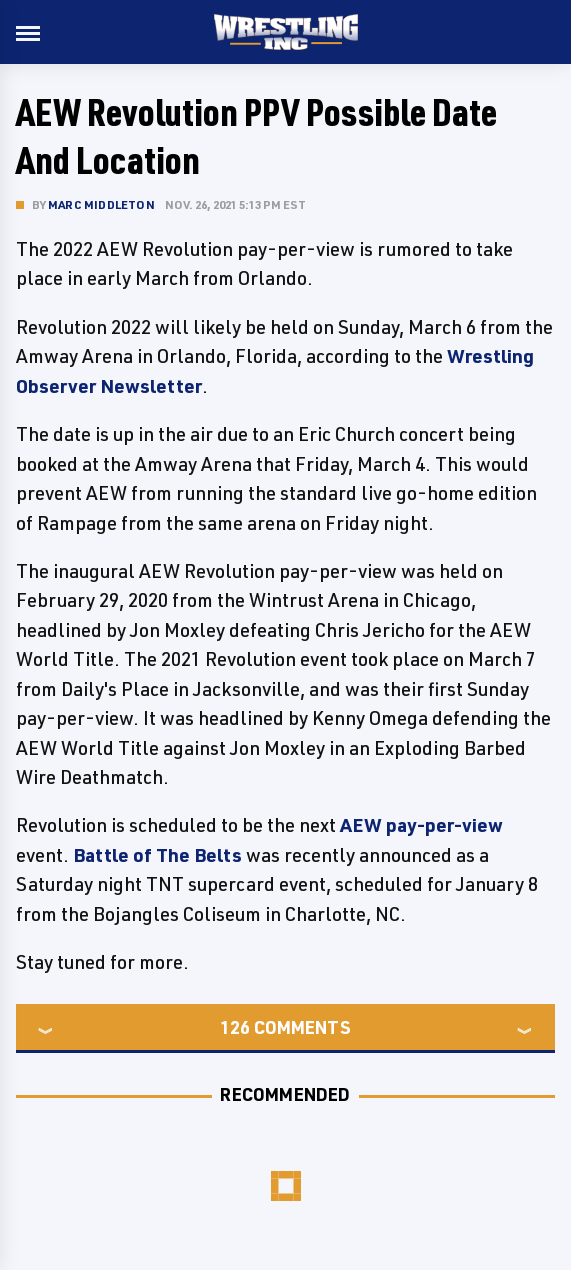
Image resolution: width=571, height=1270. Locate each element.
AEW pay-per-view (421, 825)
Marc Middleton (101, 204)
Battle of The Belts (157, 855)
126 (235, 1027)
